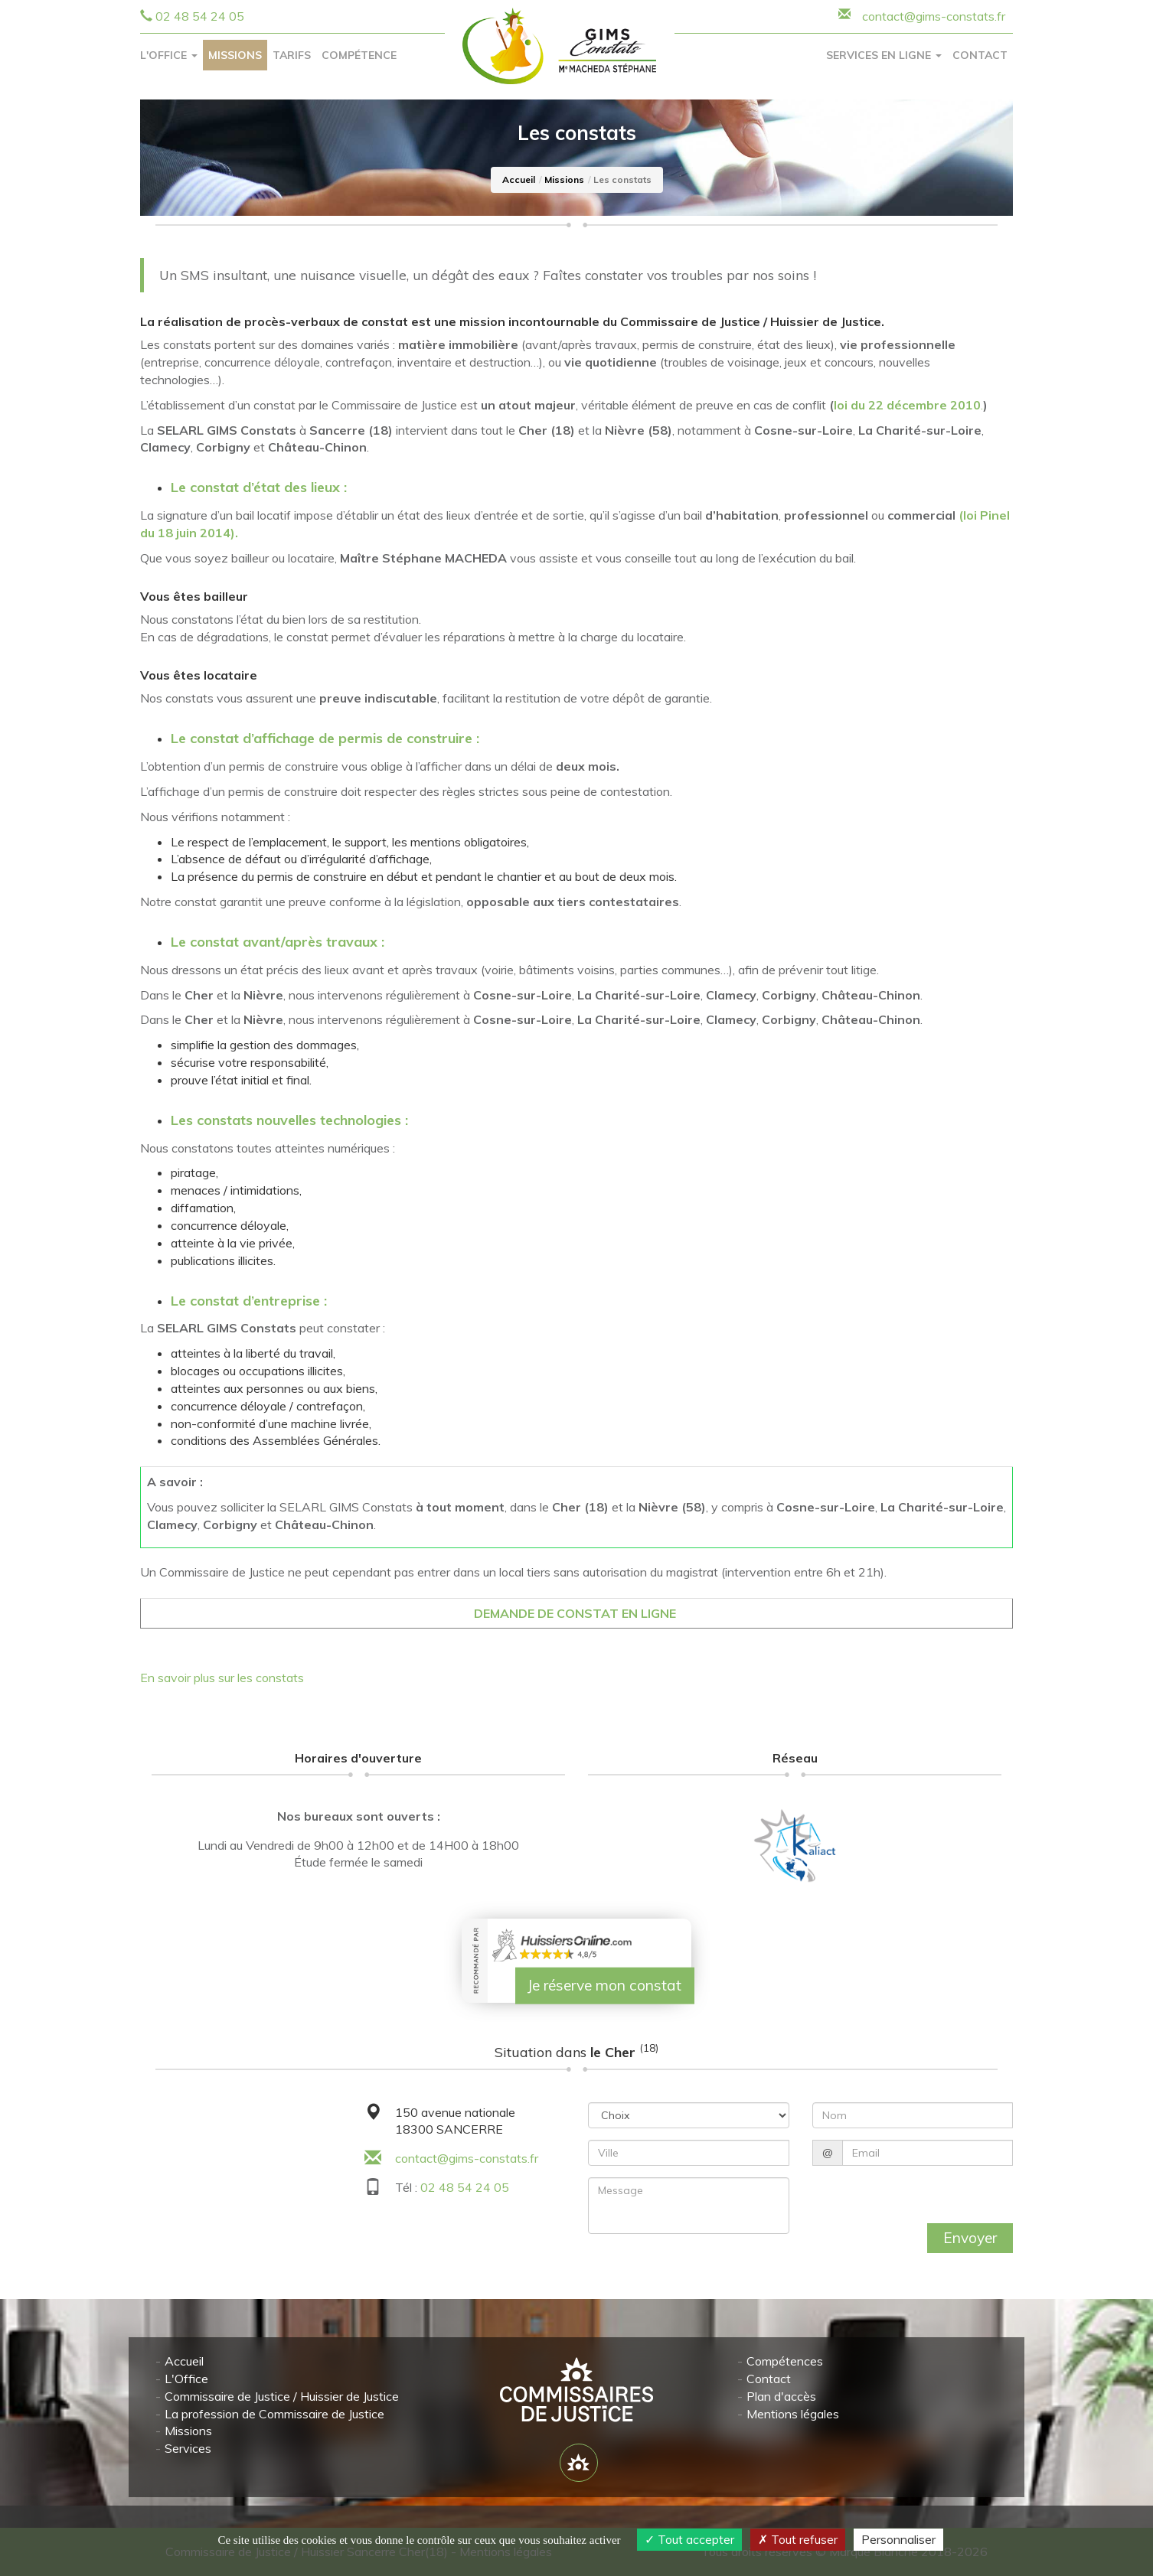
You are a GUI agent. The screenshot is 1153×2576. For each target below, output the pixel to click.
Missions (235, 55)
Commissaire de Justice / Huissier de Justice (282, 2396)
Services (188, 2448)
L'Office (186, 2378)
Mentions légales (792, 2413)
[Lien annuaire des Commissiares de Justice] (579, 2463)
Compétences (784, 2361)
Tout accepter (689, 2539)
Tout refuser (798, 2539)
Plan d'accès (781, 2396)
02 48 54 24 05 (199, 16)
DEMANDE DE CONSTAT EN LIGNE (576, 1613)
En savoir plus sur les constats (222, 1677)
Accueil (518, 179)
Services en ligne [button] (884, 55)
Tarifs (292, 55)
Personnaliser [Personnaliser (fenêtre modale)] (898, 2539)
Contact (980, 55)
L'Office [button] (169, 55)
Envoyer (970, 2238)
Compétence (359, 55)
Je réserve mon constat (604, 1985)
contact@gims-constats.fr (466, 2158)
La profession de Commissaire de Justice (274, 2413)
